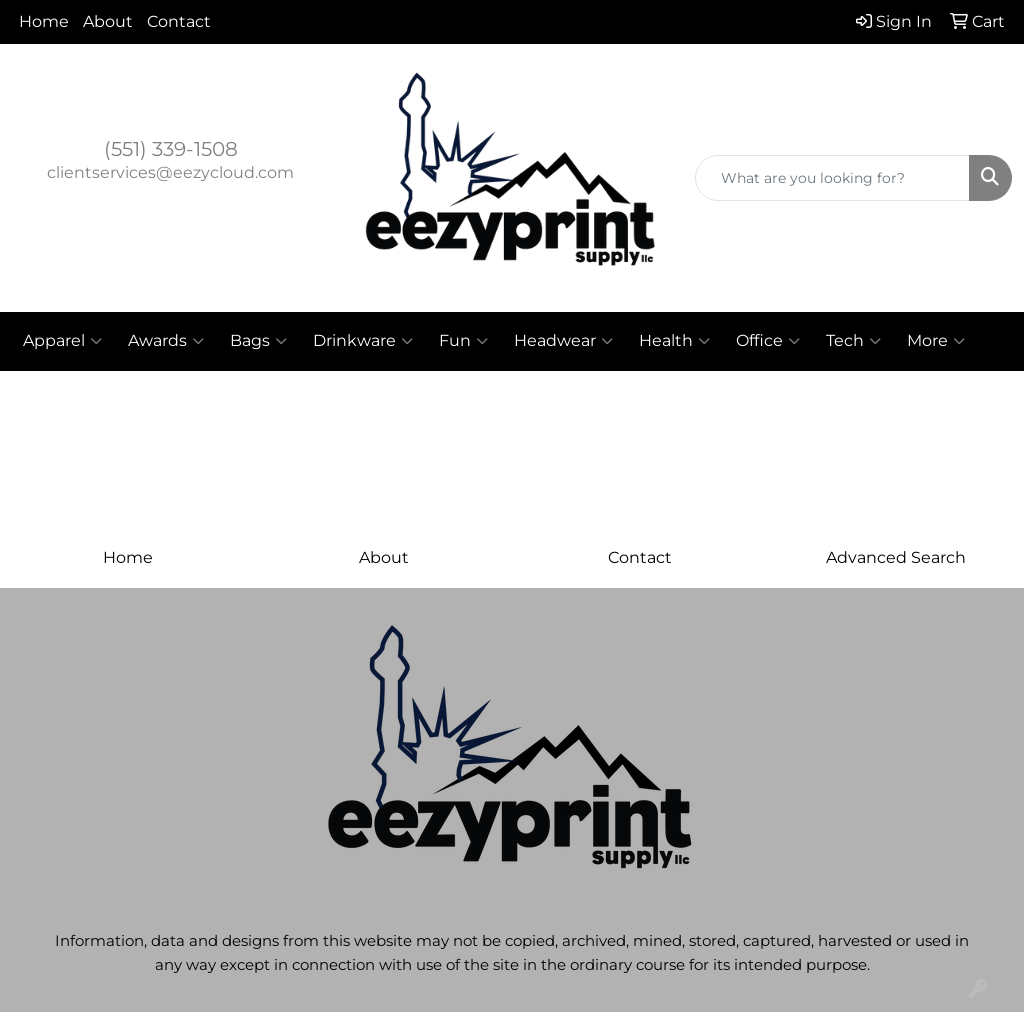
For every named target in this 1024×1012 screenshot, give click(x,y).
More (936, 341)
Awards (166, 341)
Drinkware (363, 341)
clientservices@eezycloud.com (170, 172)
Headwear (563, 341)
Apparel (62, 341)
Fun (463, 341)
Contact (179, 21)
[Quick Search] (832, 178)
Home (44, 21)
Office (768, 341)
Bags (258, 341)
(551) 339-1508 (171, 149)
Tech (853, 341)
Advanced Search (896, 557)
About (108, 21)
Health (674, 341)
